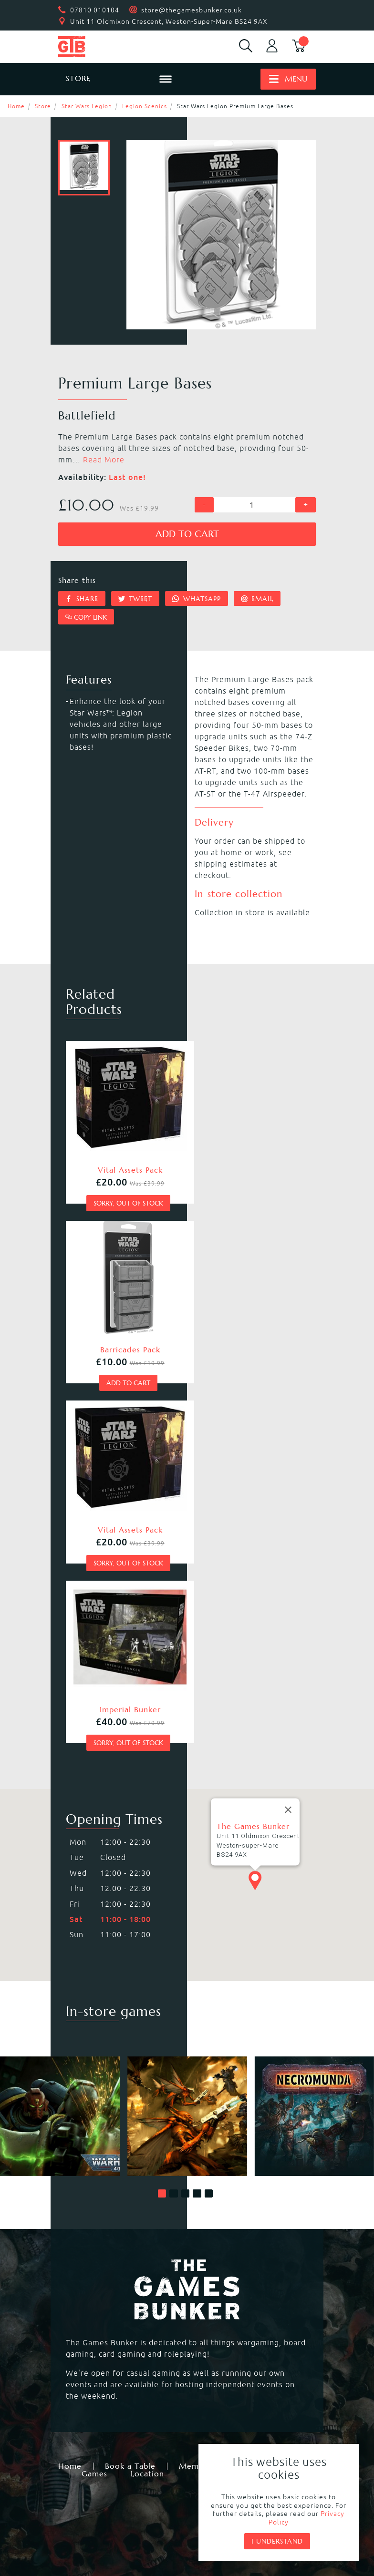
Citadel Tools (217, 2410)
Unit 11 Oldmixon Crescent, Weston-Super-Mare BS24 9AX (169, 21)
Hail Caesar (85, 2334)
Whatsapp (196, 598)
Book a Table (130, 2086)
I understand (277, 2541)
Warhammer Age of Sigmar (115, 2288)
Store (43, 106)
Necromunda (88, 2277)
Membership (203, 2086)
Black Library (88, 2398)
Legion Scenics (144, 106)
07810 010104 (94, 10)
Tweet (135, 598)
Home (16, 106)
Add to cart (187, 534)
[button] (162, 1813)
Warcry (206, 2288)
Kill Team (210, 2265)
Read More (104, 459)
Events (262, 2086)
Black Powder (218, 2334)
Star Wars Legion (87, 106)
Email (257, 598)
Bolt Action (214, 2323)
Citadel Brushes (94, 2410)
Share (81, 598)
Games (94, 2094)
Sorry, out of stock (123, 1193)
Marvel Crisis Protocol (235, 2345)
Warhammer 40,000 (101, 2265)
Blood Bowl (214, 2277)
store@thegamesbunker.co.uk (191, 10)
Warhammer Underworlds (113, 2300)
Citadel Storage (93, 2421)
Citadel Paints (219, 2398)
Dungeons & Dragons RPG (113, 2345)
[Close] (288, 1430)
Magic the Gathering (103, 2323)
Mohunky (150, 2533)
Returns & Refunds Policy (127, 2486)
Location (147, 2094)
